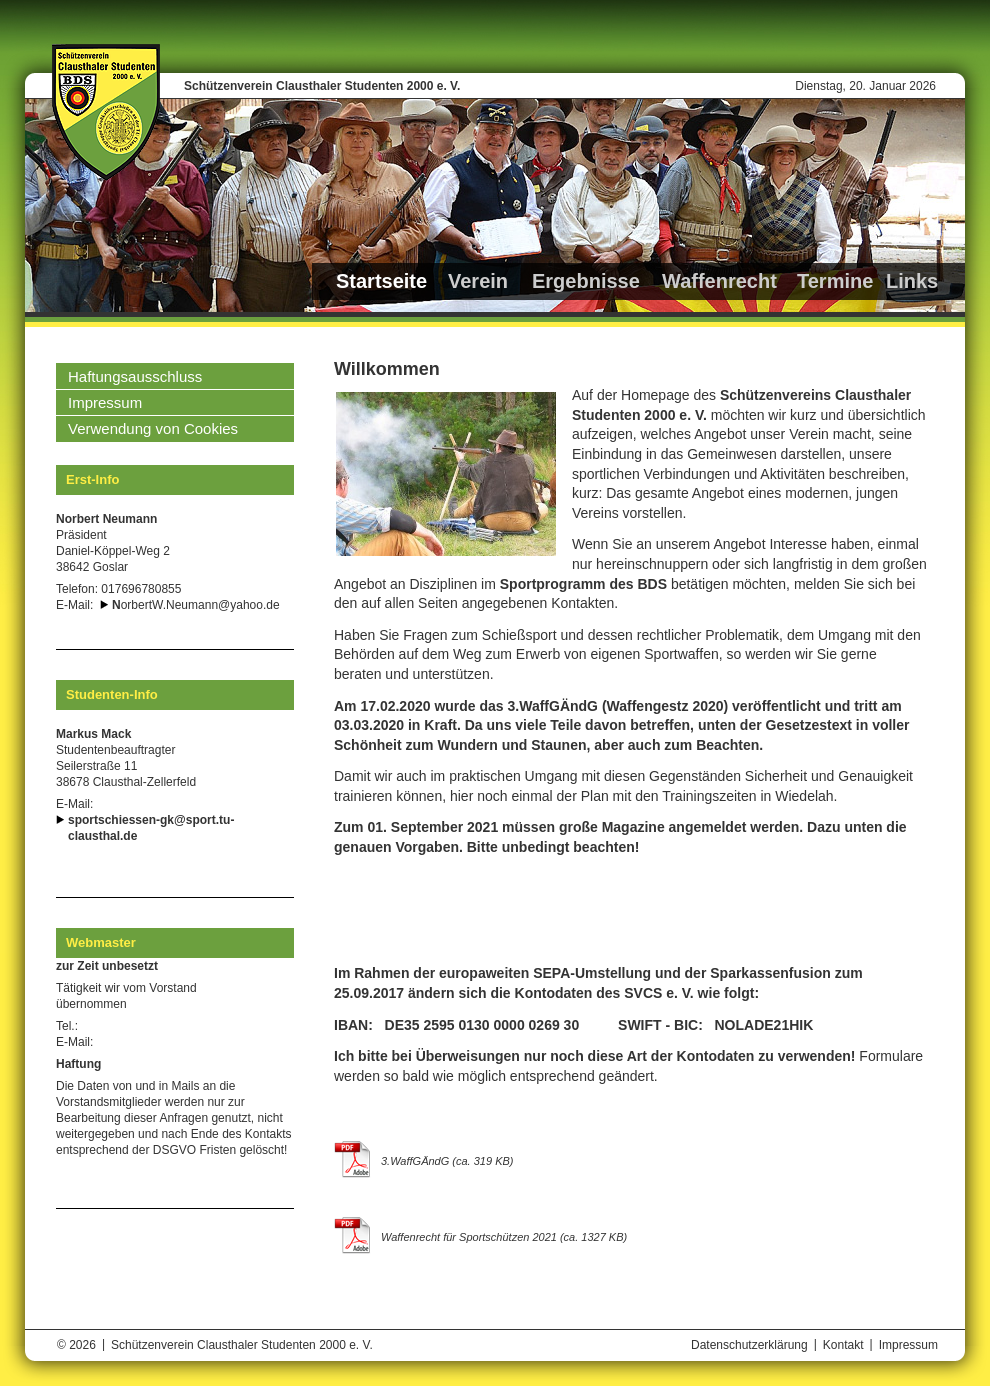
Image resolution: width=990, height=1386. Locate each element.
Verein (478, 281)
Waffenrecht (719, 281)
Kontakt (843, 1345)
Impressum (105, 402)
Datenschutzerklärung (749, 1345)
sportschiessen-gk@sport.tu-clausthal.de (151, 828)
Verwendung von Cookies (153, 428)
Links (912, 281)
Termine (835, 281)
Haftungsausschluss (135, 376)
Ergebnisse (586, 281)
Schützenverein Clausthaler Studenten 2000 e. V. (322, 86)
